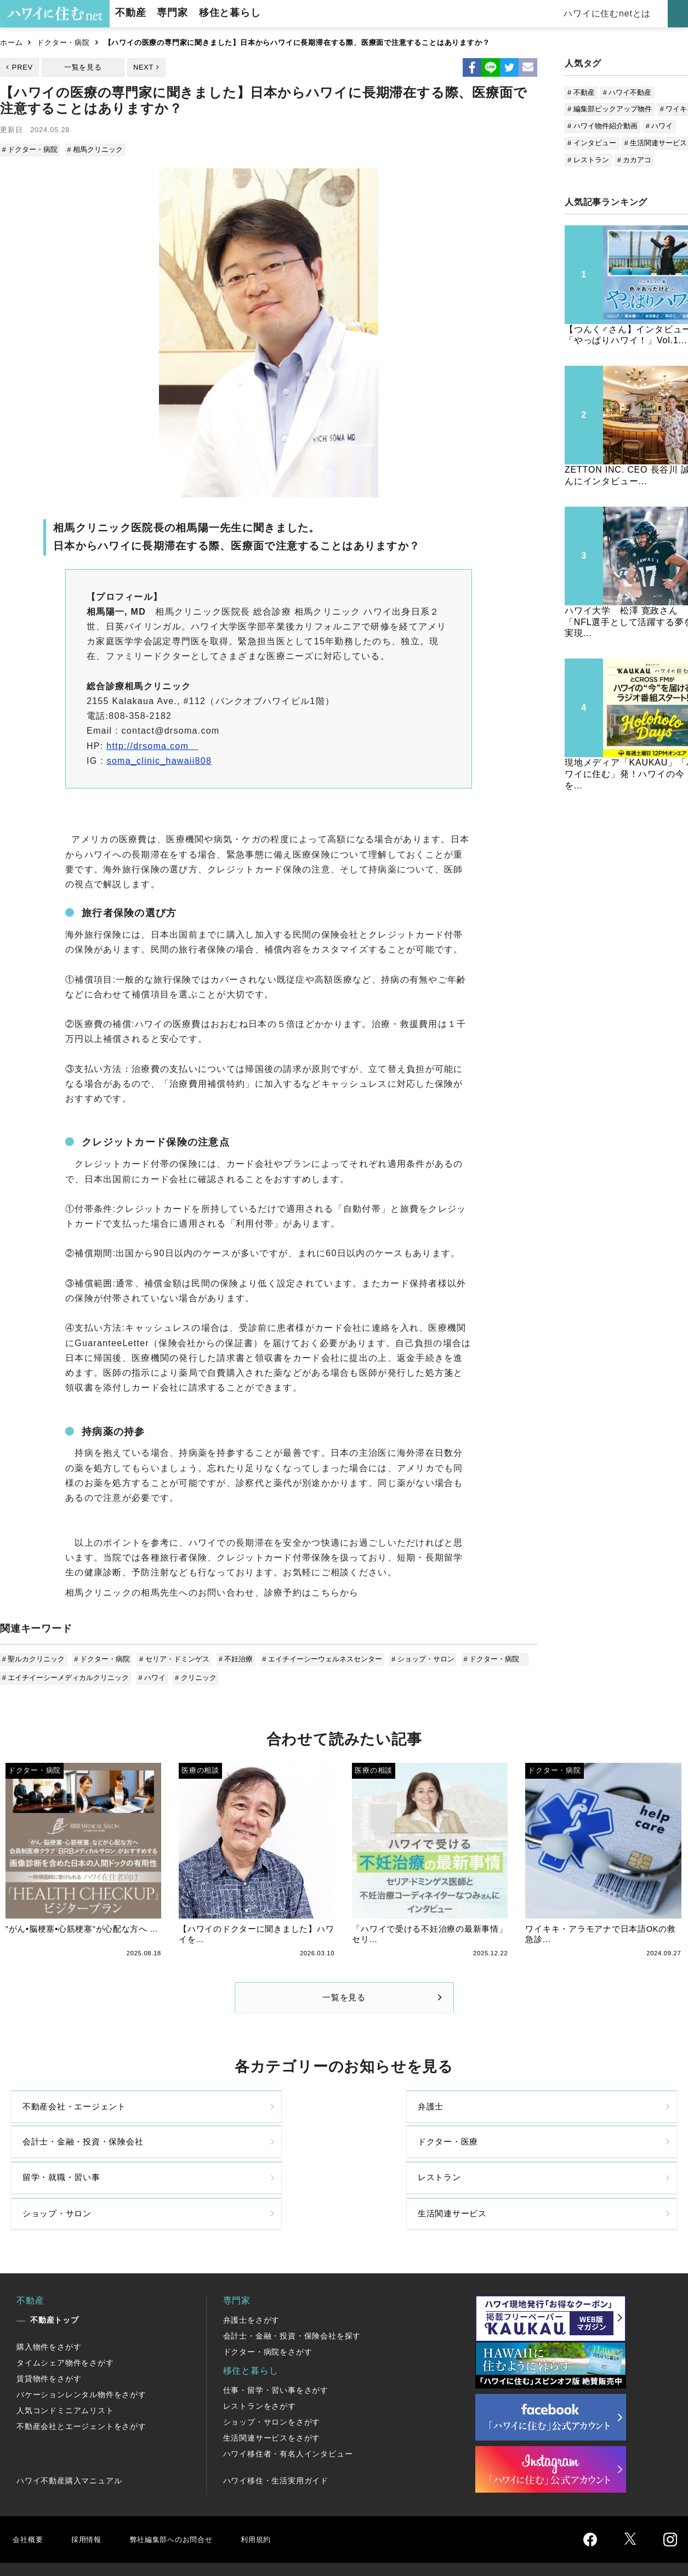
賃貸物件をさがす (48, 2334)
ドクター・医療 (560, 2117)
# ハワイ (152, 1674)
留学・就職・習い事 (63, 2164)
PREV (22, 67)
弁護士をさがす (251, 2276)
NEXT (143, 67)
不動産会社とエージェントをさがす (81, 2382)
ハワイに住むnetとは (611, 13)
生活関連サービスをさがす (272, 2394)
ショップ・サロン (397, 2164)
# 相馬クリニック (95, 149)
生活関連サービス (565, 2164)
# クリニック (194, 1674)
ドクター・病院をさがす (267, 2307)
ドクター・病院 (63, 42)
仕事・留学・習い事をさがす (275, 2346)
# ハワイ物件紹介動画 (602, 126)
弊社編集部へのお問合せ (184, 2495)
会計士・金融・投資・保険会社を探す (292, 2292)
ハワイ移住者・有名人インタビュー (288, 2409)
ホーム (11, 42)
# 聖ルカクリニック (34, 1658)
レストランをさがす (259, 2362)
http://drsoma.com (152, 744)
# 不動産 (581, 92)
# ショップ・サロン (418, 1658)
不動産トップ (54, 2276)
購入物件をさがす (48, 2303)
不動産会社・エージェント (77, 2117)
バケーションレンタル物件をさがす (81, 2350)
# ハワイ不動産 (627, 92)
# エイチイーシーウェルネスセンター (319, 1658)
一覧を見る (83, 67)
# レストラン (588, 160)
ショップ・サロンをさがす (272, 2378)
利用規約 (278, 2495)
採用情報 (90, 2495)
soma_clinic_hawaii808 (159, 759)
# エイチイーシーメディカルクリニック (66, 1674)
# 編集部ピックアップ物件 (609, 109)
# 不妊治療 (233, 1658)
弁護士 (205, 2117)
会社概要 (29, 2495)
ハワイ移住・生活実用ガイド (275, 2436)
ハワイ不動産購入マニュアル (69, 2436)
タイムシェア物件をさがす (65, 2318)
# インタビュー (591, 143)
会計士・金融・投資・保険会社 (420, 2117)
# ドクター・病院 (31, 149)
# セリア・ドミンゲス (173, 1658)
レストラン (214, 2164)
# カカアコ (634, 160)
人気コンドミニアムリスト (65, 2366)
